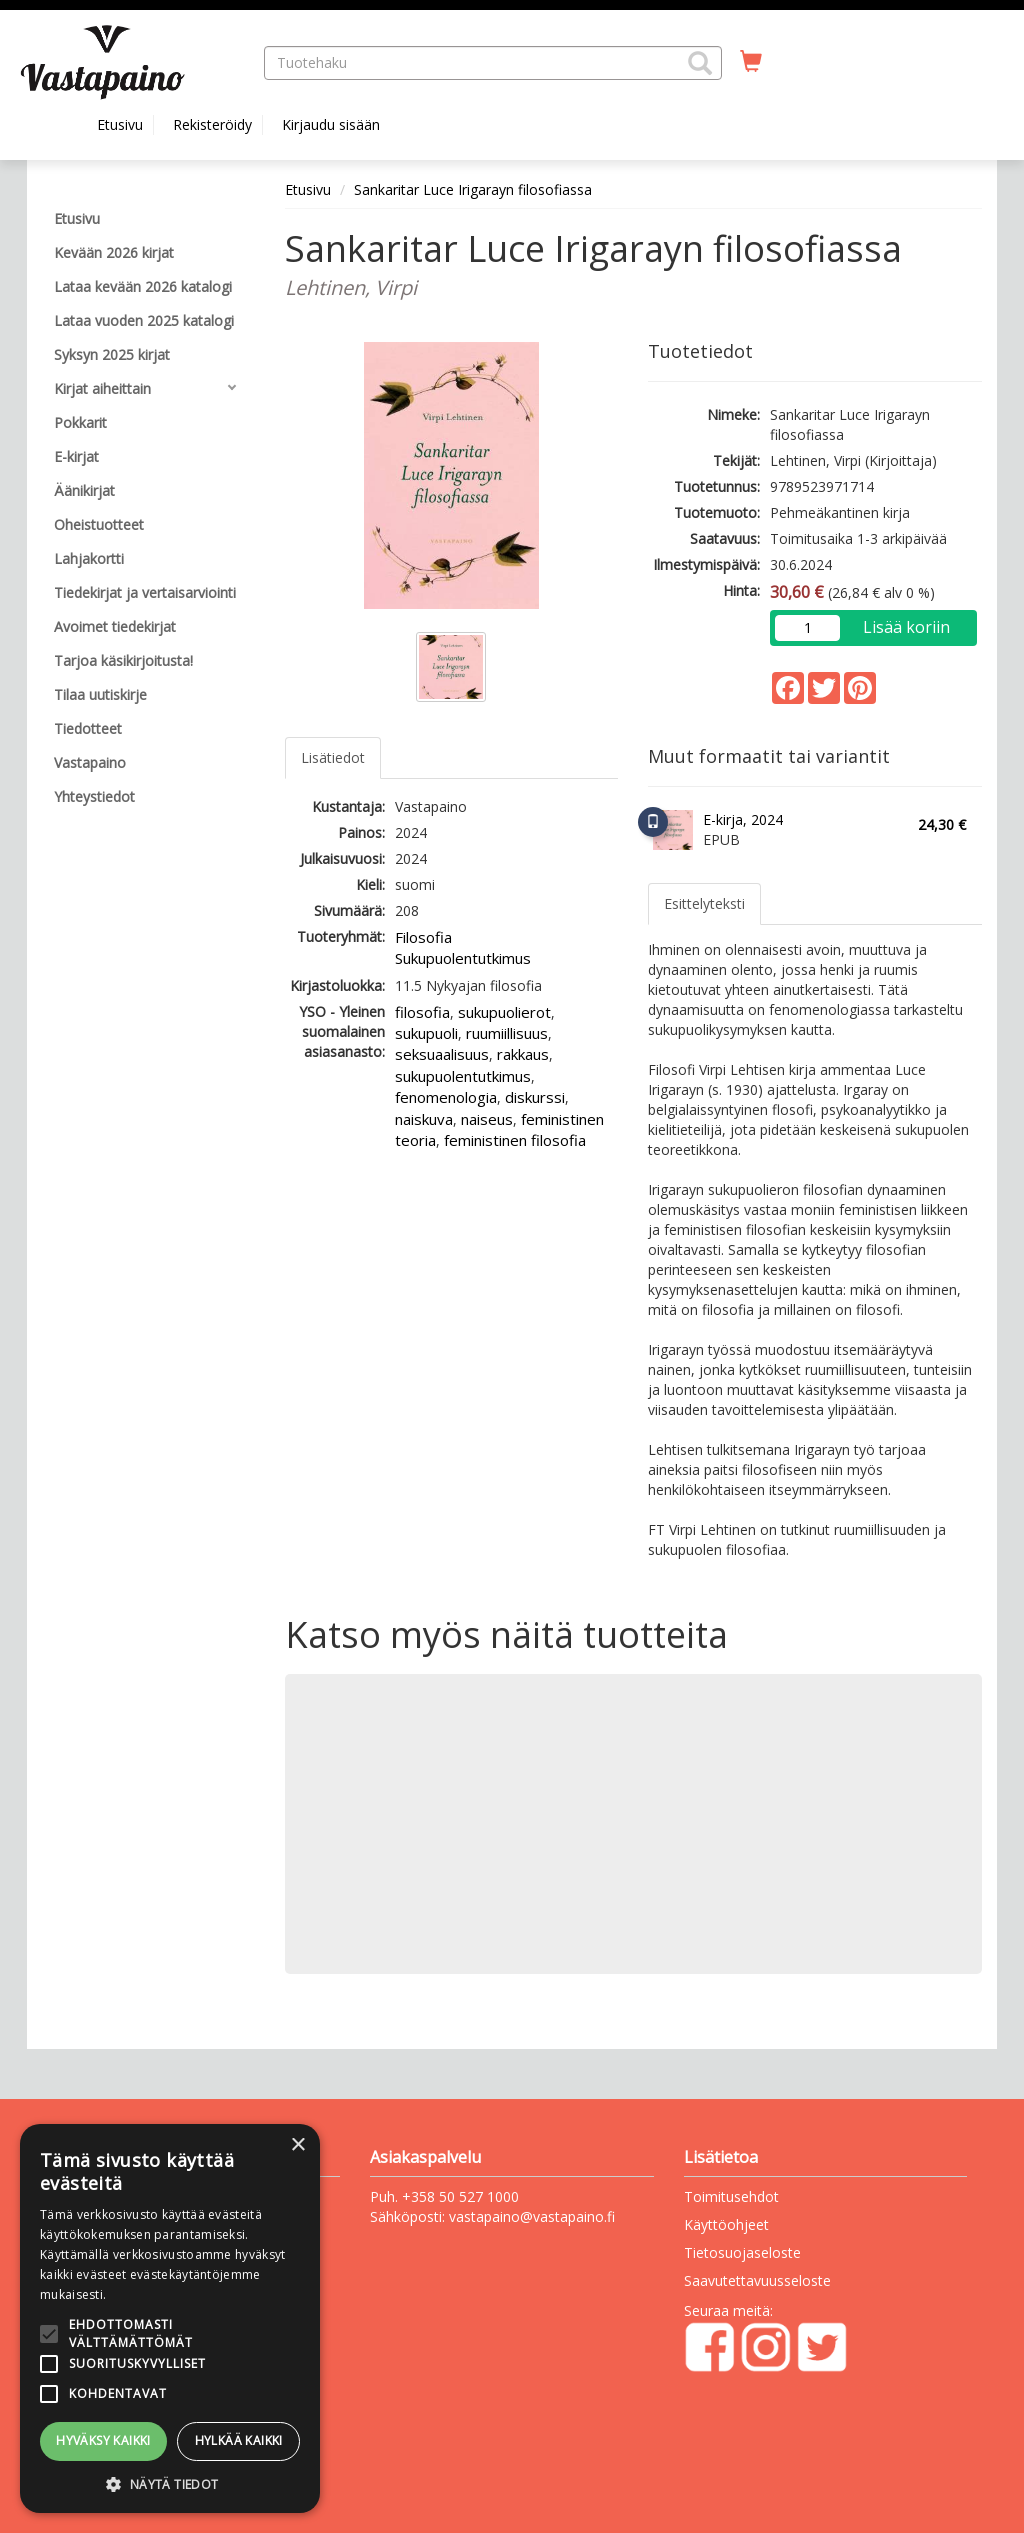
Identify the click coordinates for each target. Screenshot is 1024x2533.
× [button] (297, 2145)
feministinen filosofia (515, 1140)
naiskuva (424, 1119)
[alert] (170, 2318)
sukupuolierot (504, 1012)
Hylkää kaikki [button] (239, 2440)
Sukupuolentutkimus (463, 958)
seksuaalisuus (442, 1054)
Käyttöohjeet (726, 2224)
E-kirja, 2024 (743, 819)
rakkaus (523, 1054)
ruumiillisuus (507, 1033)
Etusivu (120, 124)
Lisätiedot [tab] (333, 757)
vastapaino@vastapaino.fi (532, 2216)
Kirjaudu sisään (331, 124)
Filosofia (423, 937)
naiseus (487, 1119)
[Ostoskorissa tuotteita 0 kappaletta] (751, 62)
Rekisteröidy (212, 124)
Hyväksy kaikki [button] (103, 2440)
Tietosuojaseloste (742, 2252)
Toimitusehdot (731, 2196)
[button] (700, 63)
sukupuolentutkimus (463, 1076)
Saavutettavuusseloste (757, 2280)
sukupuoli (426, 1033)
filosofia (422, 1012)
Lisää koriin (906, 627)
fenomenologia (446, 1097)
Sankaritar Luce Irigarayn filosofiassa (473, 189)
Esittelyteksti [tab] (704, 903)
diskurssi (535, 1097)
